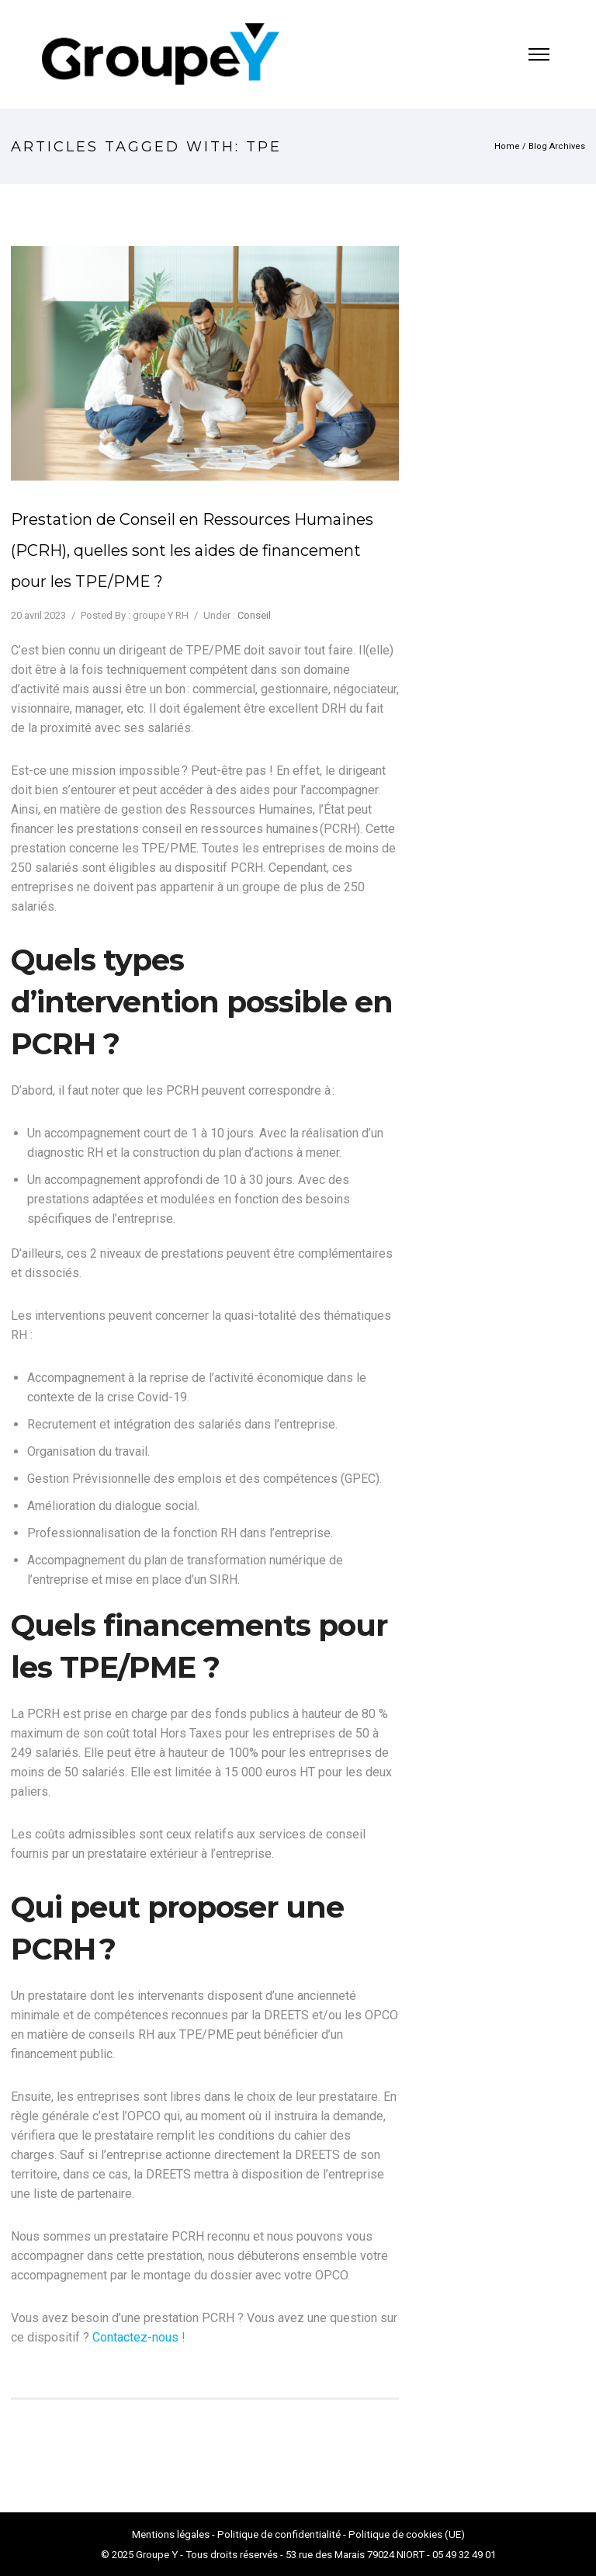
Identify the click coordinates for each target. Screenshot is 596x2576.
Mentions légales (171, 2534)
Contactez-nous (135, 2337)
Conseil (254, 615)
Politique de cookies (395, 2534)
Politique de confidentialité (279, 2534)
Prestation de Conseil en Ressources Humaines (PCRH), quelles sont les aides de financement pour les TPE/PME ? (192, 550)
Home (507, 146)
